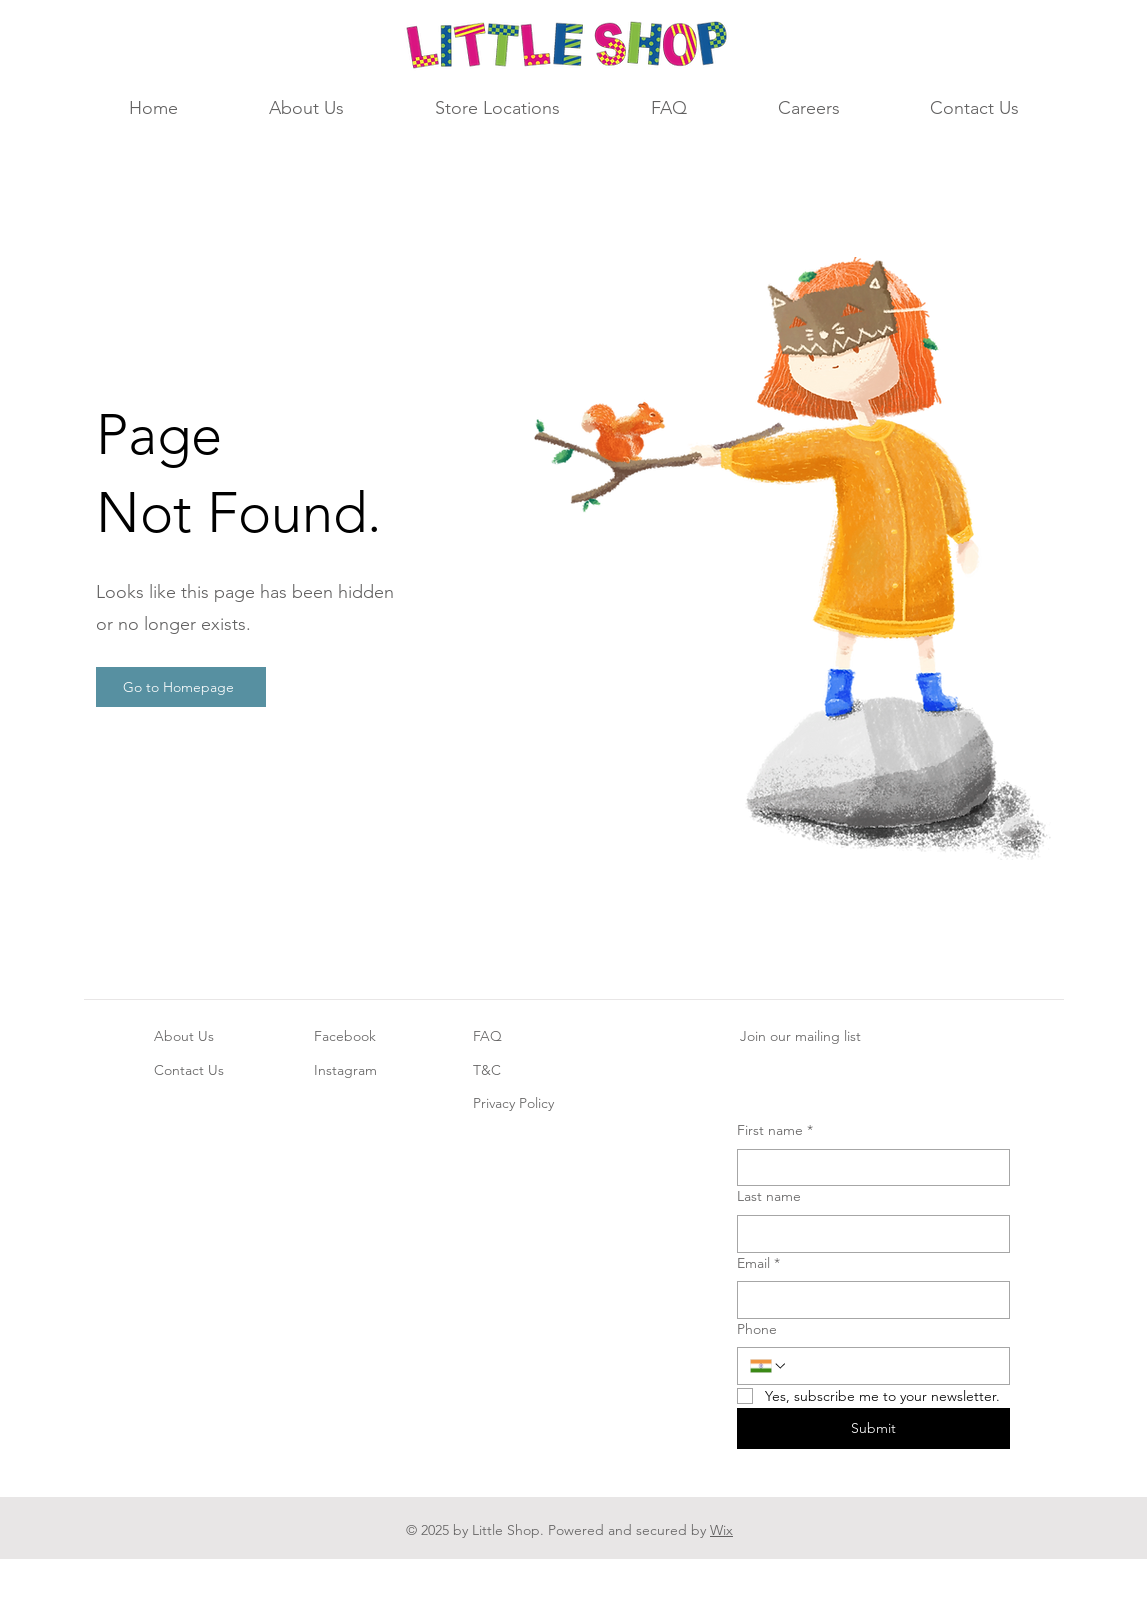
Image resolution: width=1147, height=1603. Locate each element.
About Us (184, 1036)
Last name (769, 1196)
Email (758, 1264)
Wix (721, 1530)
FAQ (487, 1036)
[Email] (867, 1300)
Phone (757, 1329)
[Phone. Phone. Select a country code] (769, 1366)
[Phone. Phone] (892, 1366)
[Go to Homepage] (181, 687)
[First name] (867, 1168)
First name (775, 1131)
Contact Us (189, 1070)
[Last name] (867, 1234)
